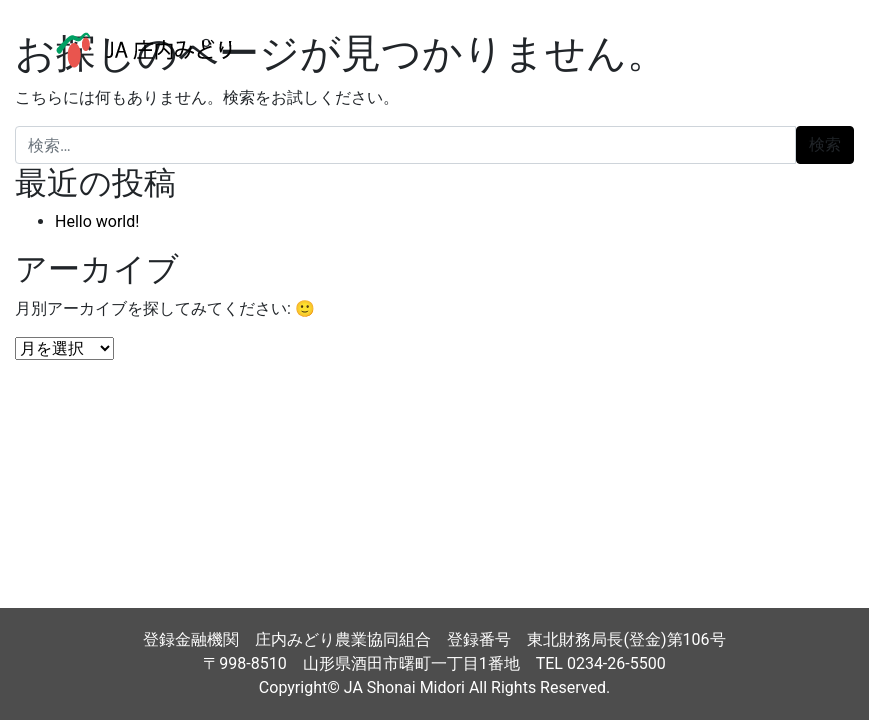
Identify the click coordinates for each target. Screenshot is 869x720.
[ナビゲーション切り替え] (808, 50)
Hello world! (97, 221)
